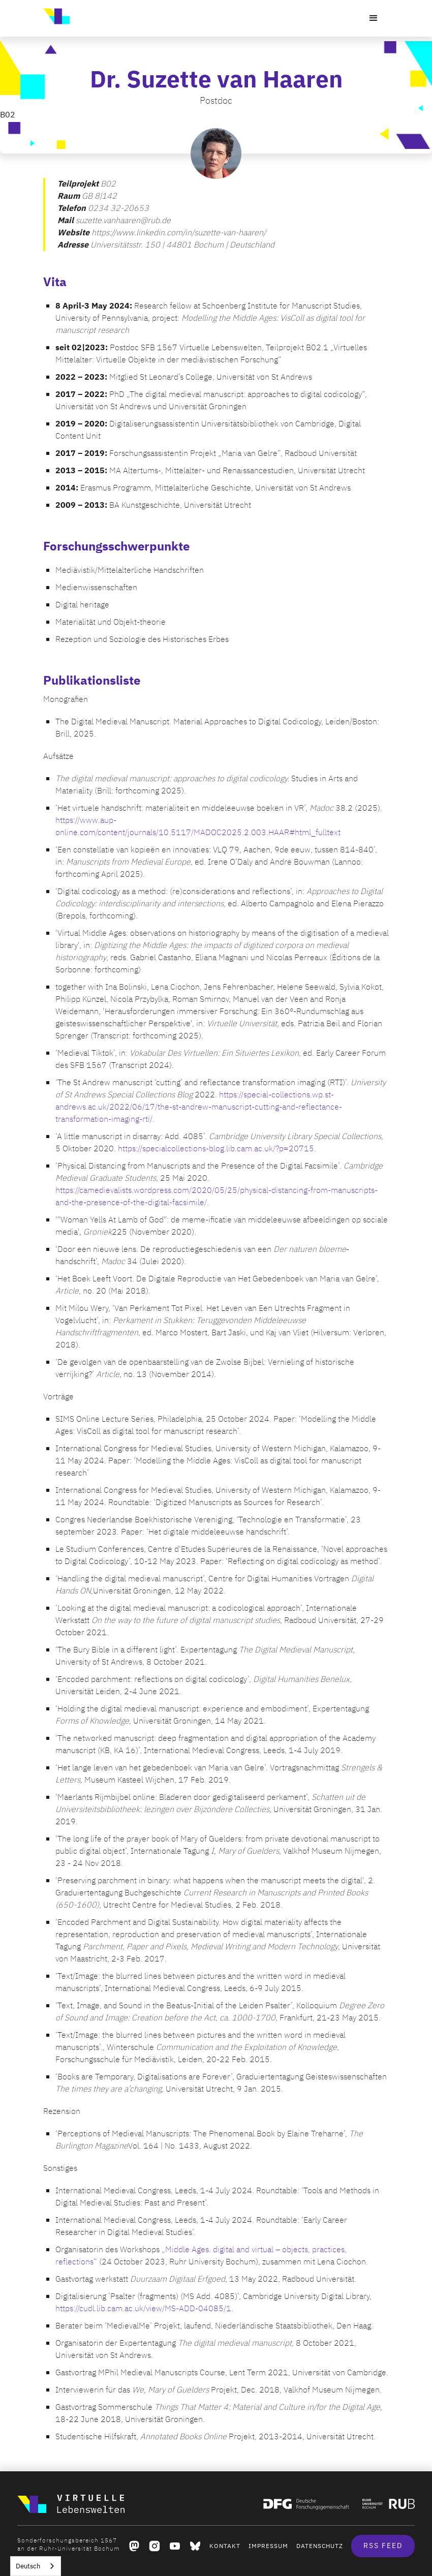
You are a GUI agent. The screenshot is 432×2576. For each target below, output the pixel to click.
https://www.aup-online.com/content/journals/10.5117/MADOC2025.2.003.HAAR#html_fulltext (198, 826)
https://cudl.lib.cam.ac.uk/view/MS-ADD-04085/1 (143, 2309)
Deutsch (28, 2566)
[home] (56, 16)
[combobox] (35, 2566)
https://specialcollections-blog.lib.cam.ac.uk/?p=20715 (216, 1149)
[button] (373, 18)
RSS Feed (383, 2545)
